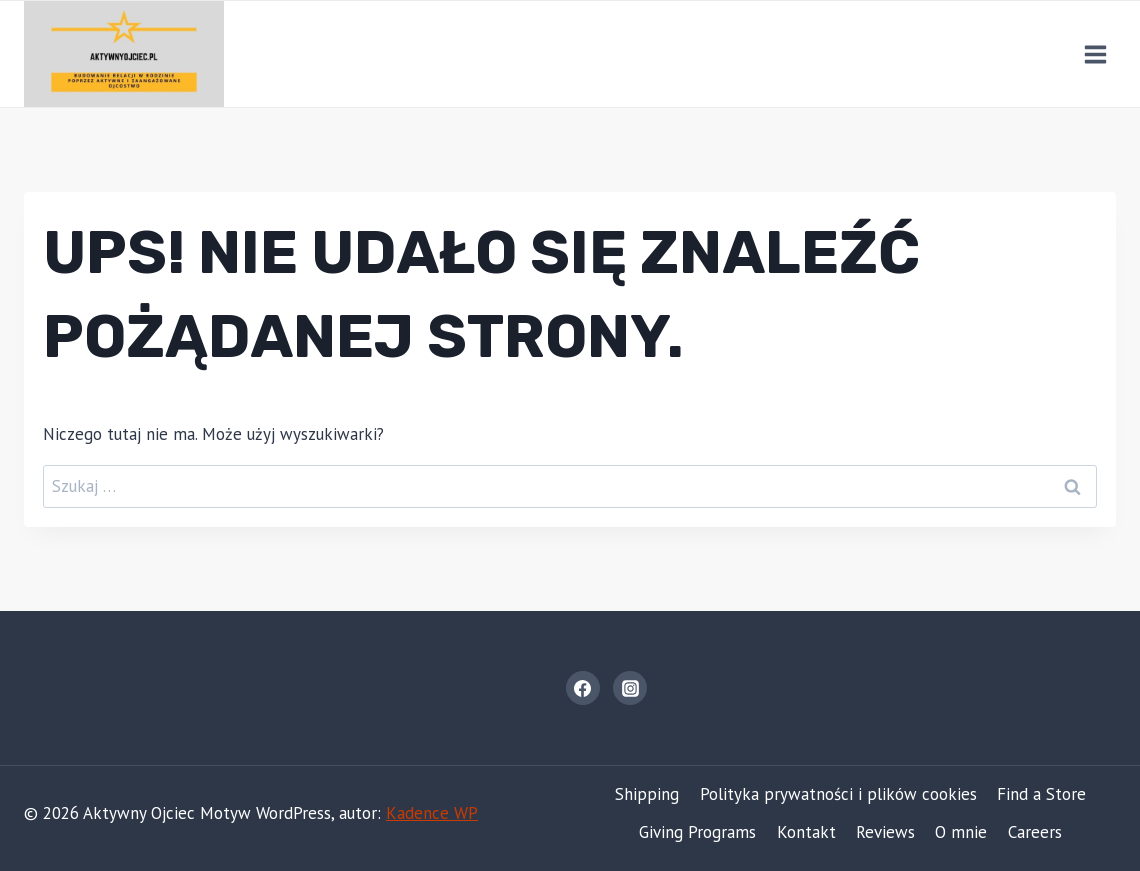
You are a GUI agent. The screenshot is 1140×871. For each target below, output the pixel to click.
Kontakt (806, 832)
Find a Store (1041, 794)
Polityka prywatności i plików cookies (838, 794)
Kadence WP (432, 813)
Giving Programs (697, 832)
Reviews (885, 832)
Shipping (647, 794)
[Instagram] (630, 688)
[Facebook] (583, 688)
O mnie (961, 832)
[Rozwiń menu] (1095, 54)
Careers (1035, 832)
